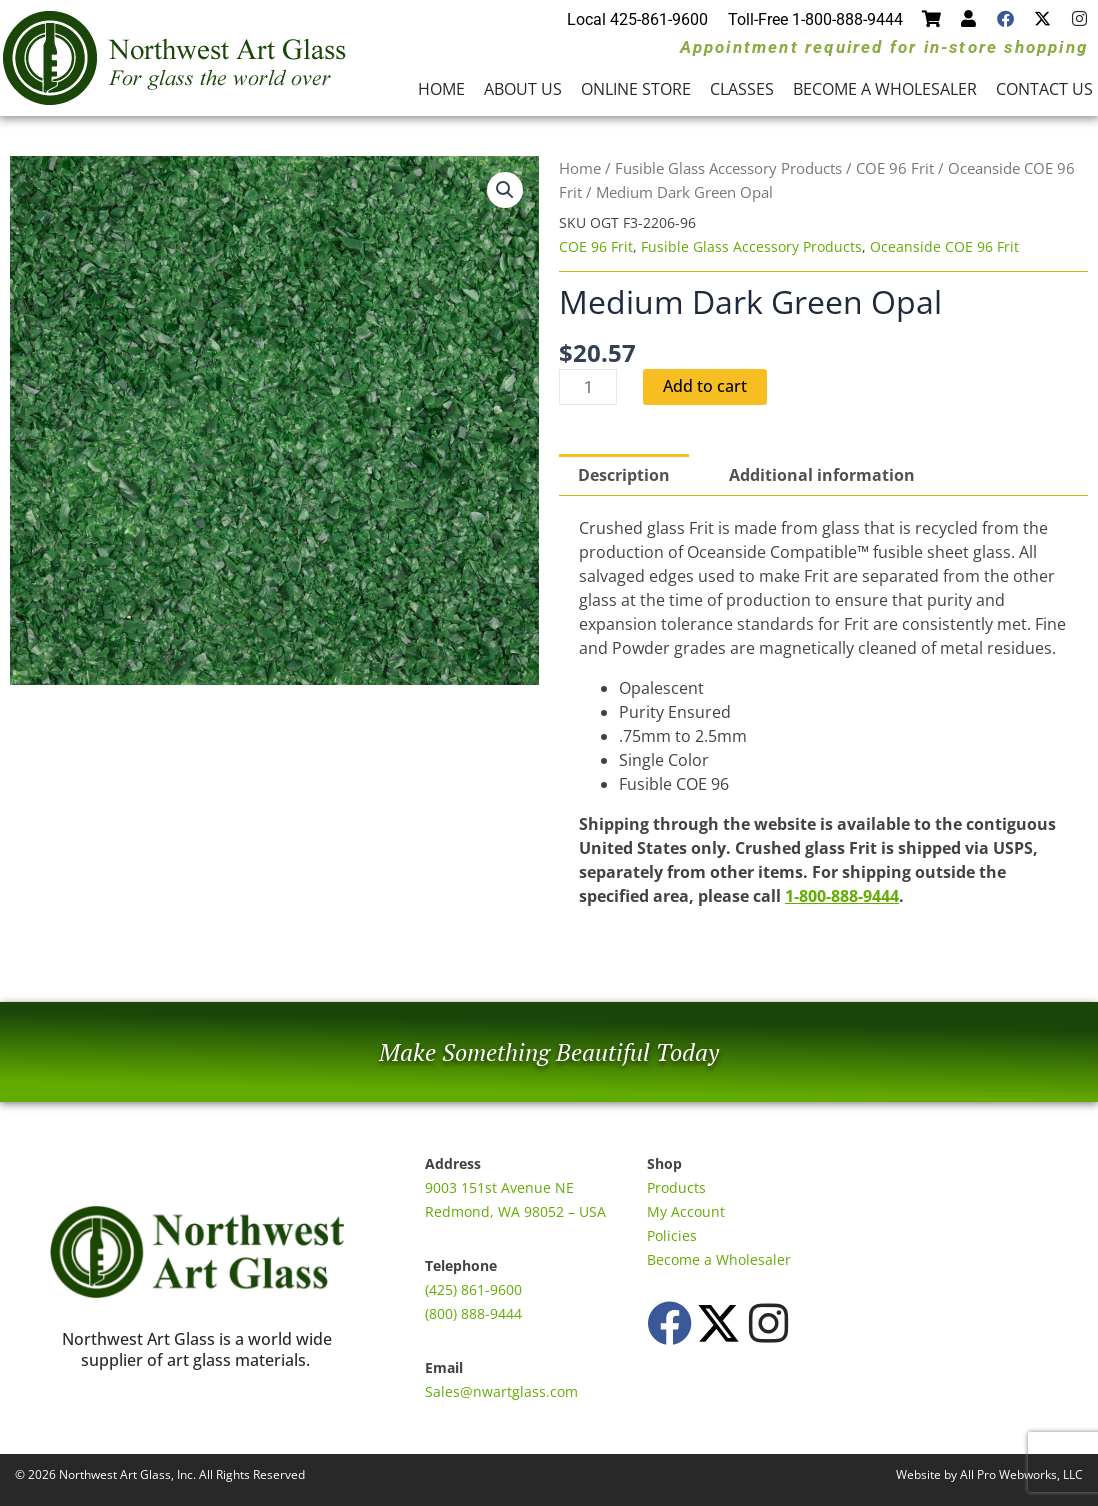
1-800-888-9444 (842, 896)
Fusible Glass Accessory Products (728, 168)
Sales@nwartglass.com (501, 1391)
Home (441, 89)
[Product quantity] (588, 387)
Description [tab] (624, 475)
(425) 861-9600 (473, 1289)
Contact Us (1044, 89)
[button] (505, 190)
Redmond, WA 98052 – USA (515, 1211)
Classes (742, 89)
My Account (686, 1211)
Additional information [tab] (822, 475)
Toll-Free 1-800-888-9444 (815, 19)
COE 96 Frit (895, 168)
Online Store (636, 89)
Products (676, 1187)
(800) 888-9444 (473, 1313)
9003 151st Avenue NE (499, 1187)
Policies (672, 1235)
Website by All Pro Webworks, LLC (989, 1474)
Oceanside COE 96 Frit (944, 246)
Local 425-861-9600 (637, 19)
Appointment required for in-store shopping (884, 47)
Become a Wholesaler (885, 89)
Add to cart (705, 387)
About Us (523, 89)
